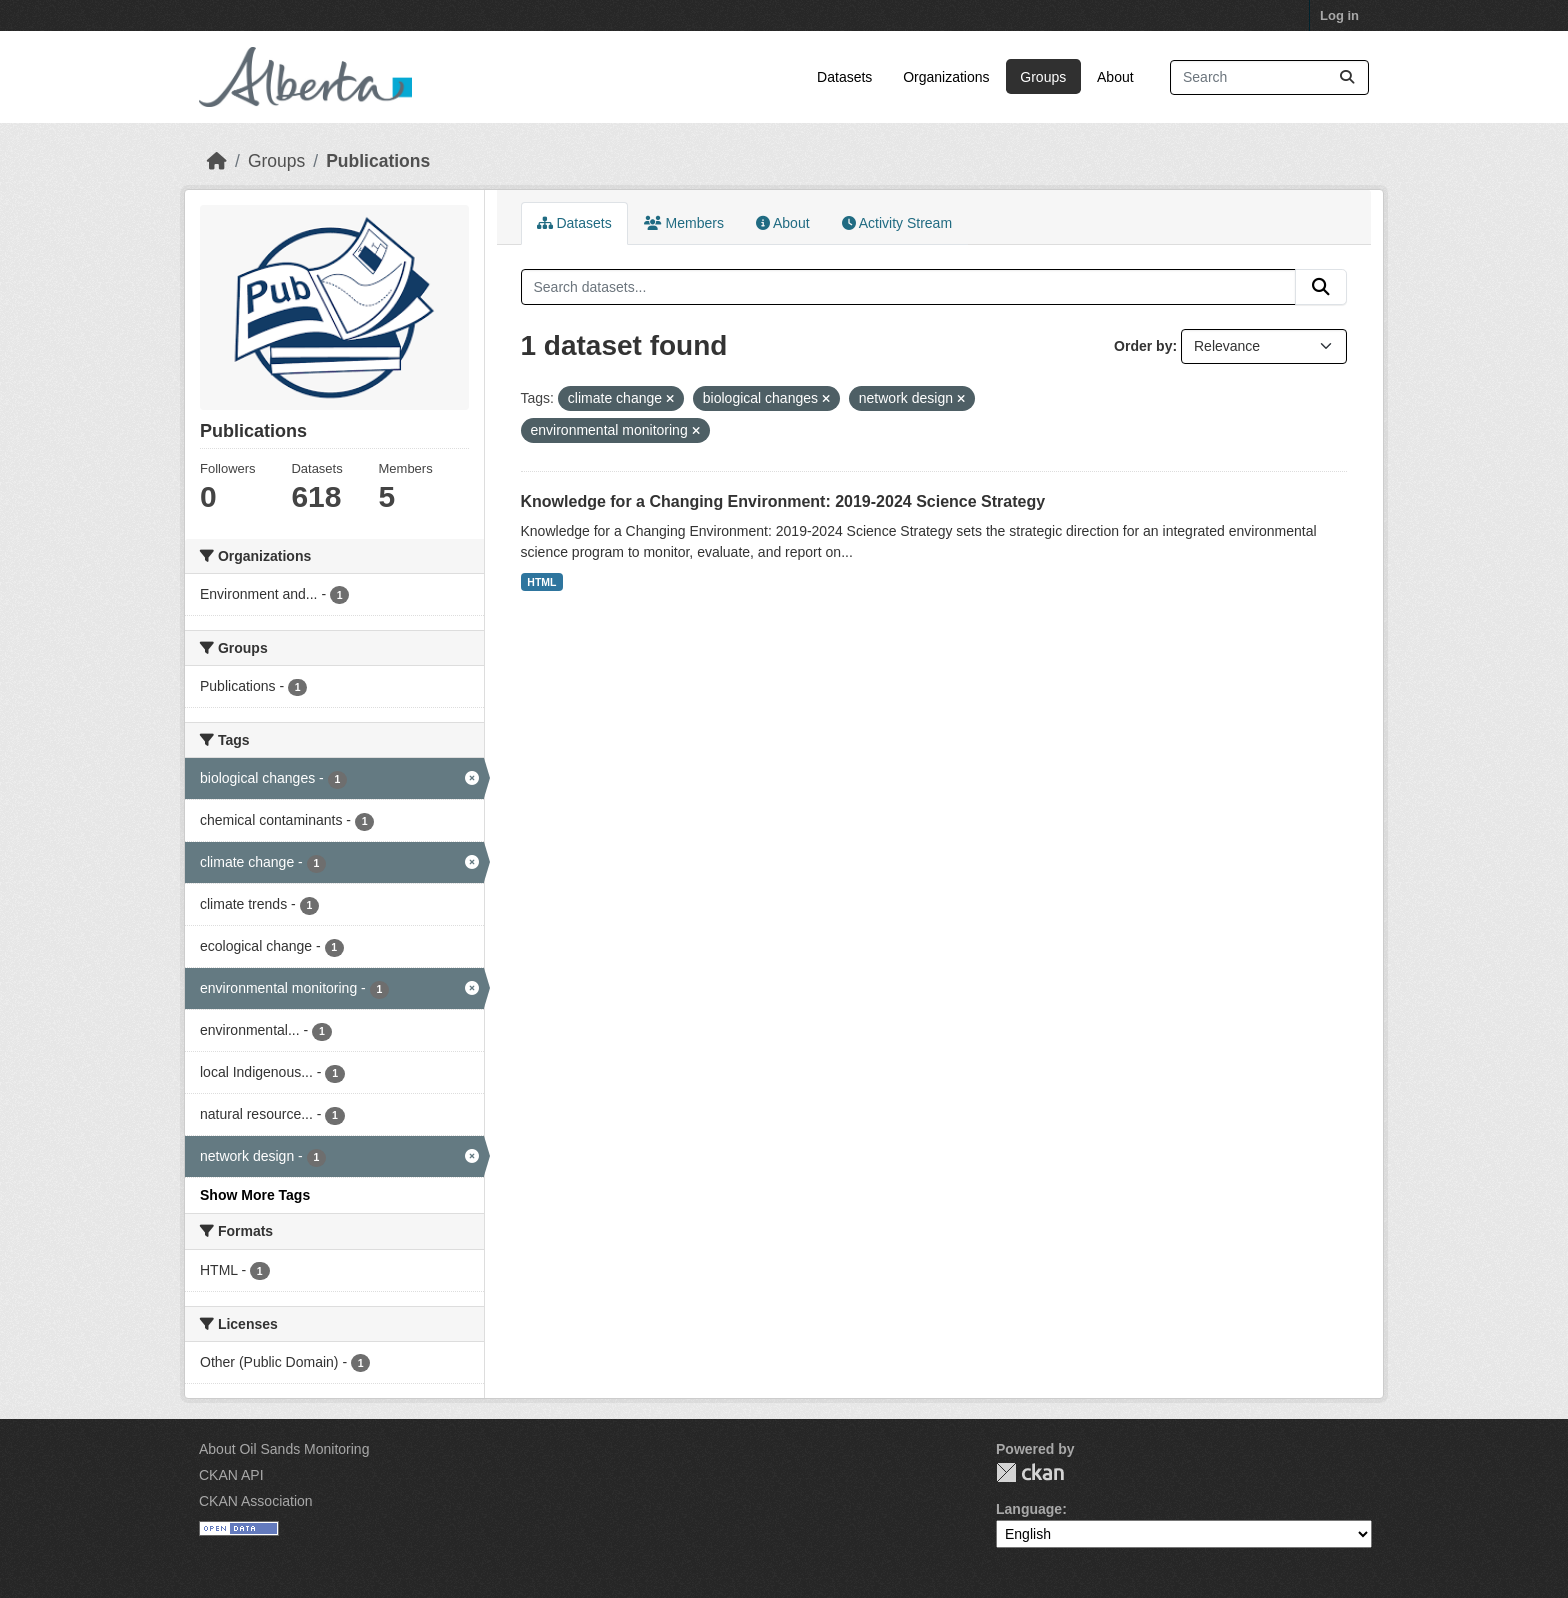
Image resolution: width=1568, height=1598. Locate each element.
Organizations (946, 77)
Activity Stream (897, 223)
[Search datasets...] (1269, 77)
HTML (541, 582)
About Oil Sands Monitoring (284, 1449)
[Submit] (1347, 77)
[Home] (217, 161)
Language (1029, 1509)
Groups (1043, 77)
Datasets (844, 77)
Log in (1339, 15)
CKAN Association (256, 1501)
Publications (378, 161)
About (1115, 77)
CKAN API (231, 1475)
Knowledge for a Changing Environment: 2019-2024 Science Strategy (783, 501)
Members (684, 223)
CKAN (1030, 1472)
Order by (1143, 346)
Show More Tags (255, 1195)
